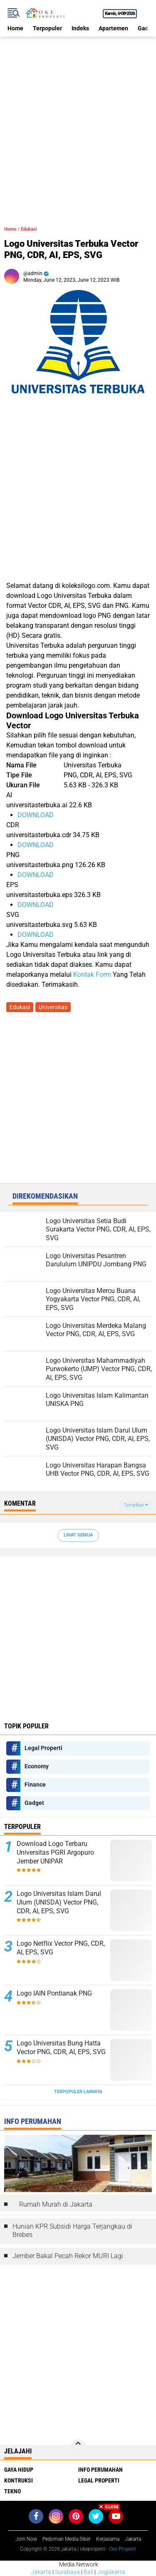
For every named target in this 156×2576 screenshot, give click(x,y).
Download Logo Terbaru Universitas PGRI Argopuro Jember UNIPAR (55, 1852)
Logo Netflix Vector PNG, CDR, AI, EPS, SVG (61, 1947)
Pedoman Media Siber (66, 2539)
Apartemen (113, 28)
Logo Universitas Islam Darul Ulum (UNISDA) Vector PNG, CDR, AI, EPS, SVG (59, 1902)
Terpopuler (47, 28)
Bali (88, 2572)
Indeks (80, 28)
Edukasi (29, 229)
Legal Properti (43, 1748)
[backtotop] (78, 2446)
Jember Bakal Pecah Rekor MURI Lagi (67, 2256)
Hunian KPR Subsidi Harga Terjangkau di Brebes (72, 2230)
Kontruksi (18, 2480)
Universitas (53, 1007)
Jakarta (41, 2572)
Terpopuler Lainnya (78, 2091)
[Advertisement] (78, 114)
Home (15, 28)
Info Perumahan (100, 2469)
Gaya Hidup (18, 2469)
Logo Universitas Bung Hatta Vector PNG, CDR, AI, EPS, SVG (61, 2047)
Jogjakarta (111, 2572)
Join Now (26, 2539)
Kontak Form (92, 974)
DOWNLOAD (35, 815)
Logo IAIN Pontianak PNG (54, 1993)
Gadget (34, 1802)
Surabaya (67, 2572)
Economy (37, 1766)
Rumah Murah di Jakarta (55, 2204)
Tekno (12, 2491)
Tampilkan (136, 1505)
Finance (35, 1784)
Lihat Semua (78, 1535)
